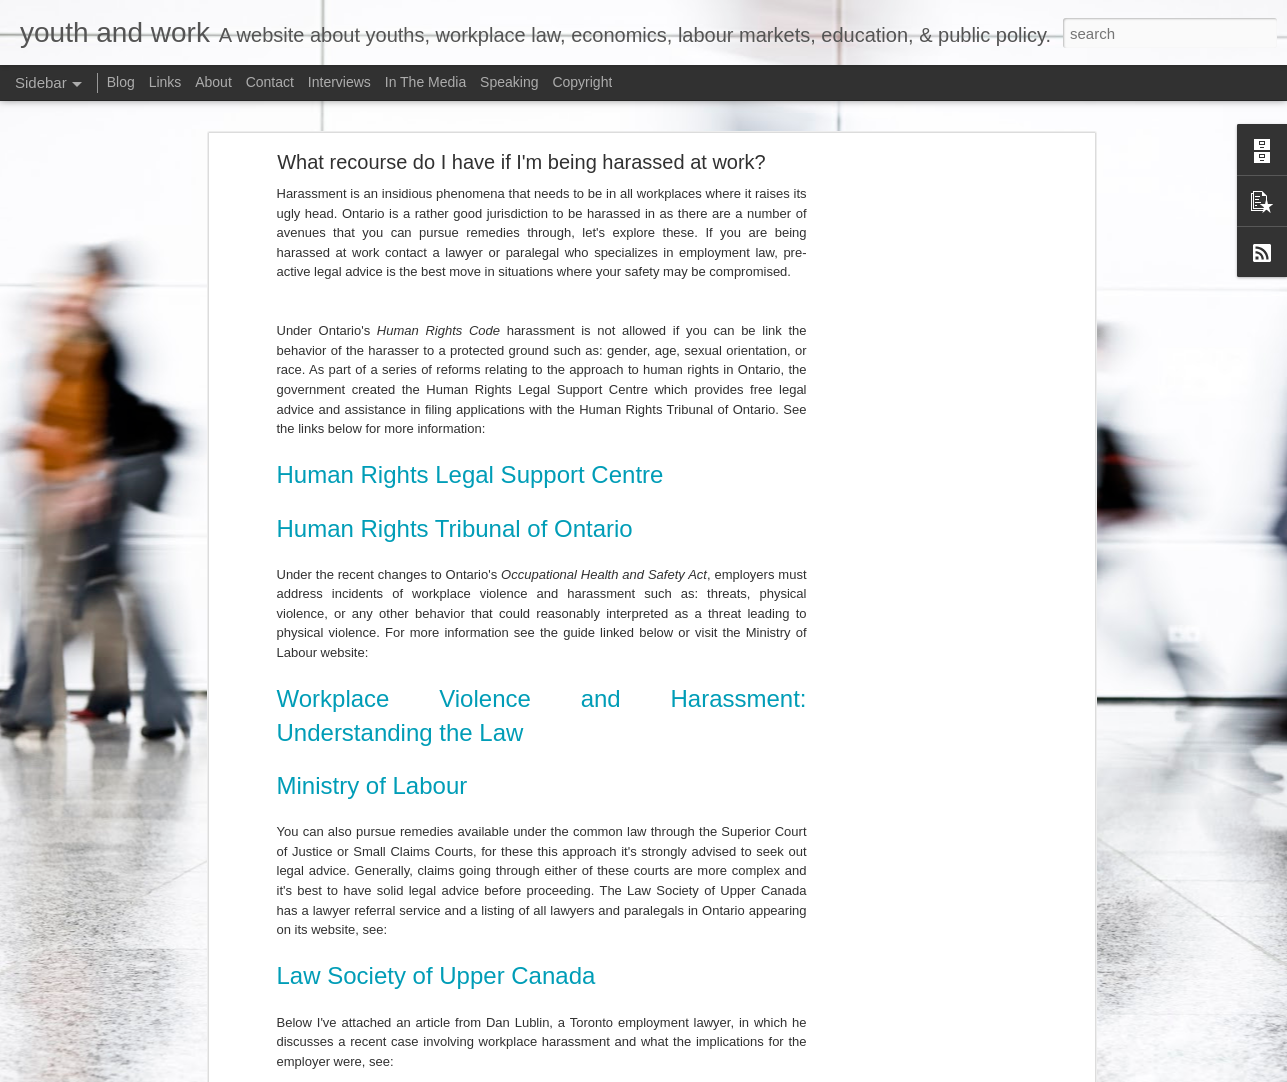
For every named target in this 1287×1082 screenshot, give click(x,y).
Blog (121, 82)
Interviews (339, 82)
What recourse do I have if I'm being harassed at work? (521, 151)
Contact (270, 82)
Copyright (582, 82)
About (213, 82)
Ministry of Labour (372, 774)
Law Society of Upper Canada (436, 964)
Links (165, 82)
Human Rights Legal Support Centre (470, 463)
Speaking (509, 82)
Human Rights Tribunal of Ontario (455, 516)
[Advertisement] (917, 465)
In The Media (425, 82)
